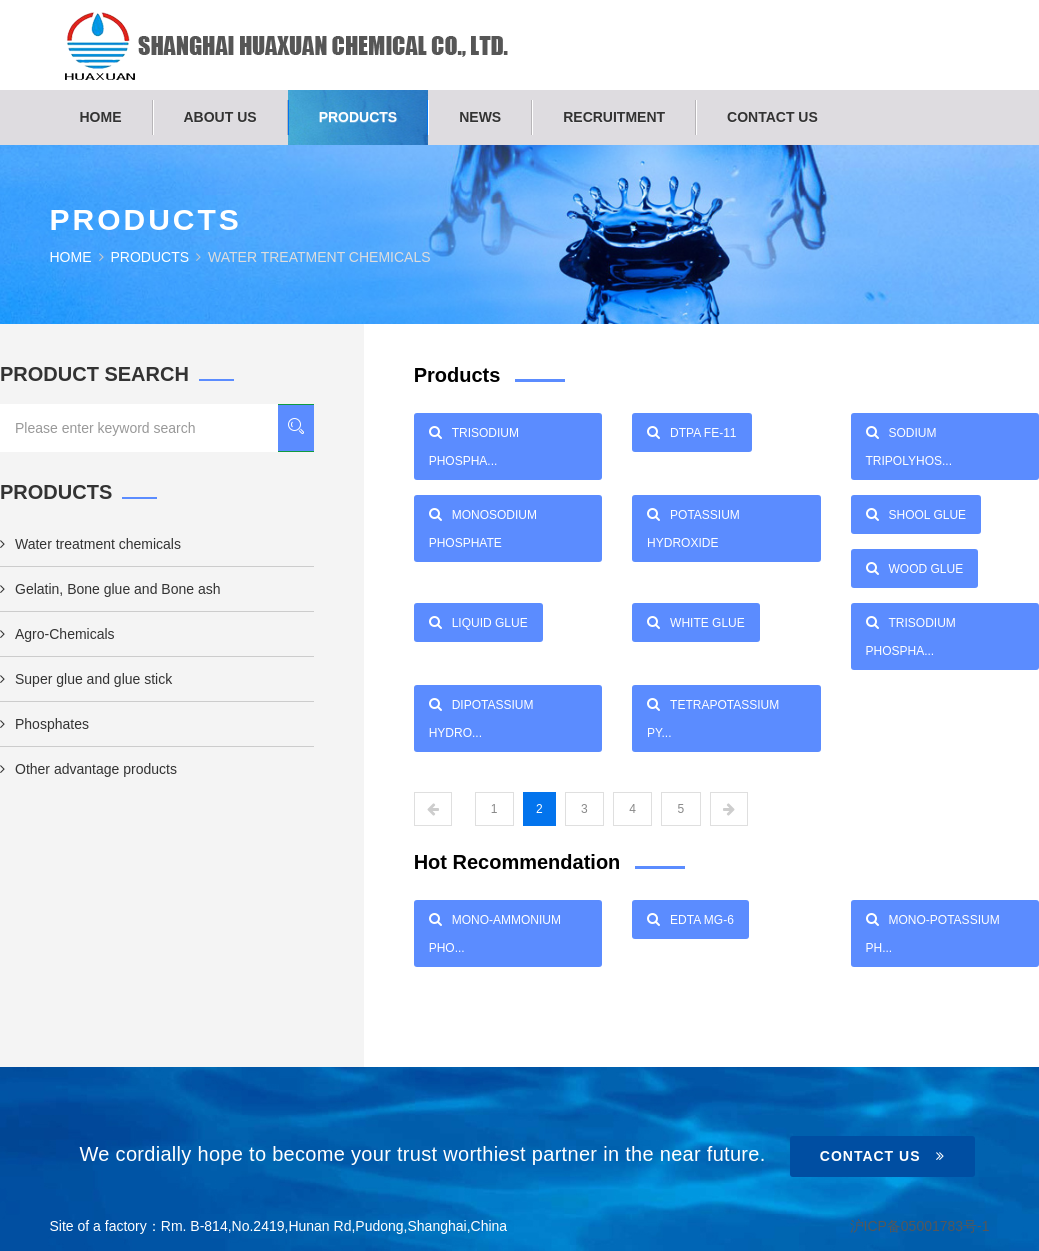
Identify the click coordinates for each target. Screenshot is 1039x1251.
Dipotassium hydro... (481, 715)
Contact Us (882, 1156)
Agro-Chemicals (57, 634)
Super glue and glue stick (86, 679)
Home (101, 117)
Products (358, 117)
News (480, 117)
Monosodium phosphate (483, 525)
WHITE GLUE (696, 622)
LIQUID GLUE (478, 622)
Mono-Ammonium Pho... (495, 930)
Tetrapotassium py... (713, 715)
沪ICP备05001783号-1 (919, 1226)
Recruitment (614, 117)
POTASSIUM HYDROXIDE (693, 525)
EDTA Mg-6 (690, 919)
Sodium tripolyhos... (909, 443)
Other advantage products (88, 769)
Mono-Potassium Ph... (933, 930)
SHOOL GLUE (916, 514)
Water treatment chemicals (90, 544)
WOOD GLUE (915, 568)
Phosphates (44, 724)
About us (220, 117)
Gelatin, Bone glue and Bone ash (110, 589)
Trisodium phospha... (474, 443)
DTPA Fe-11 (691, 432)
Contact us (772, 117)
